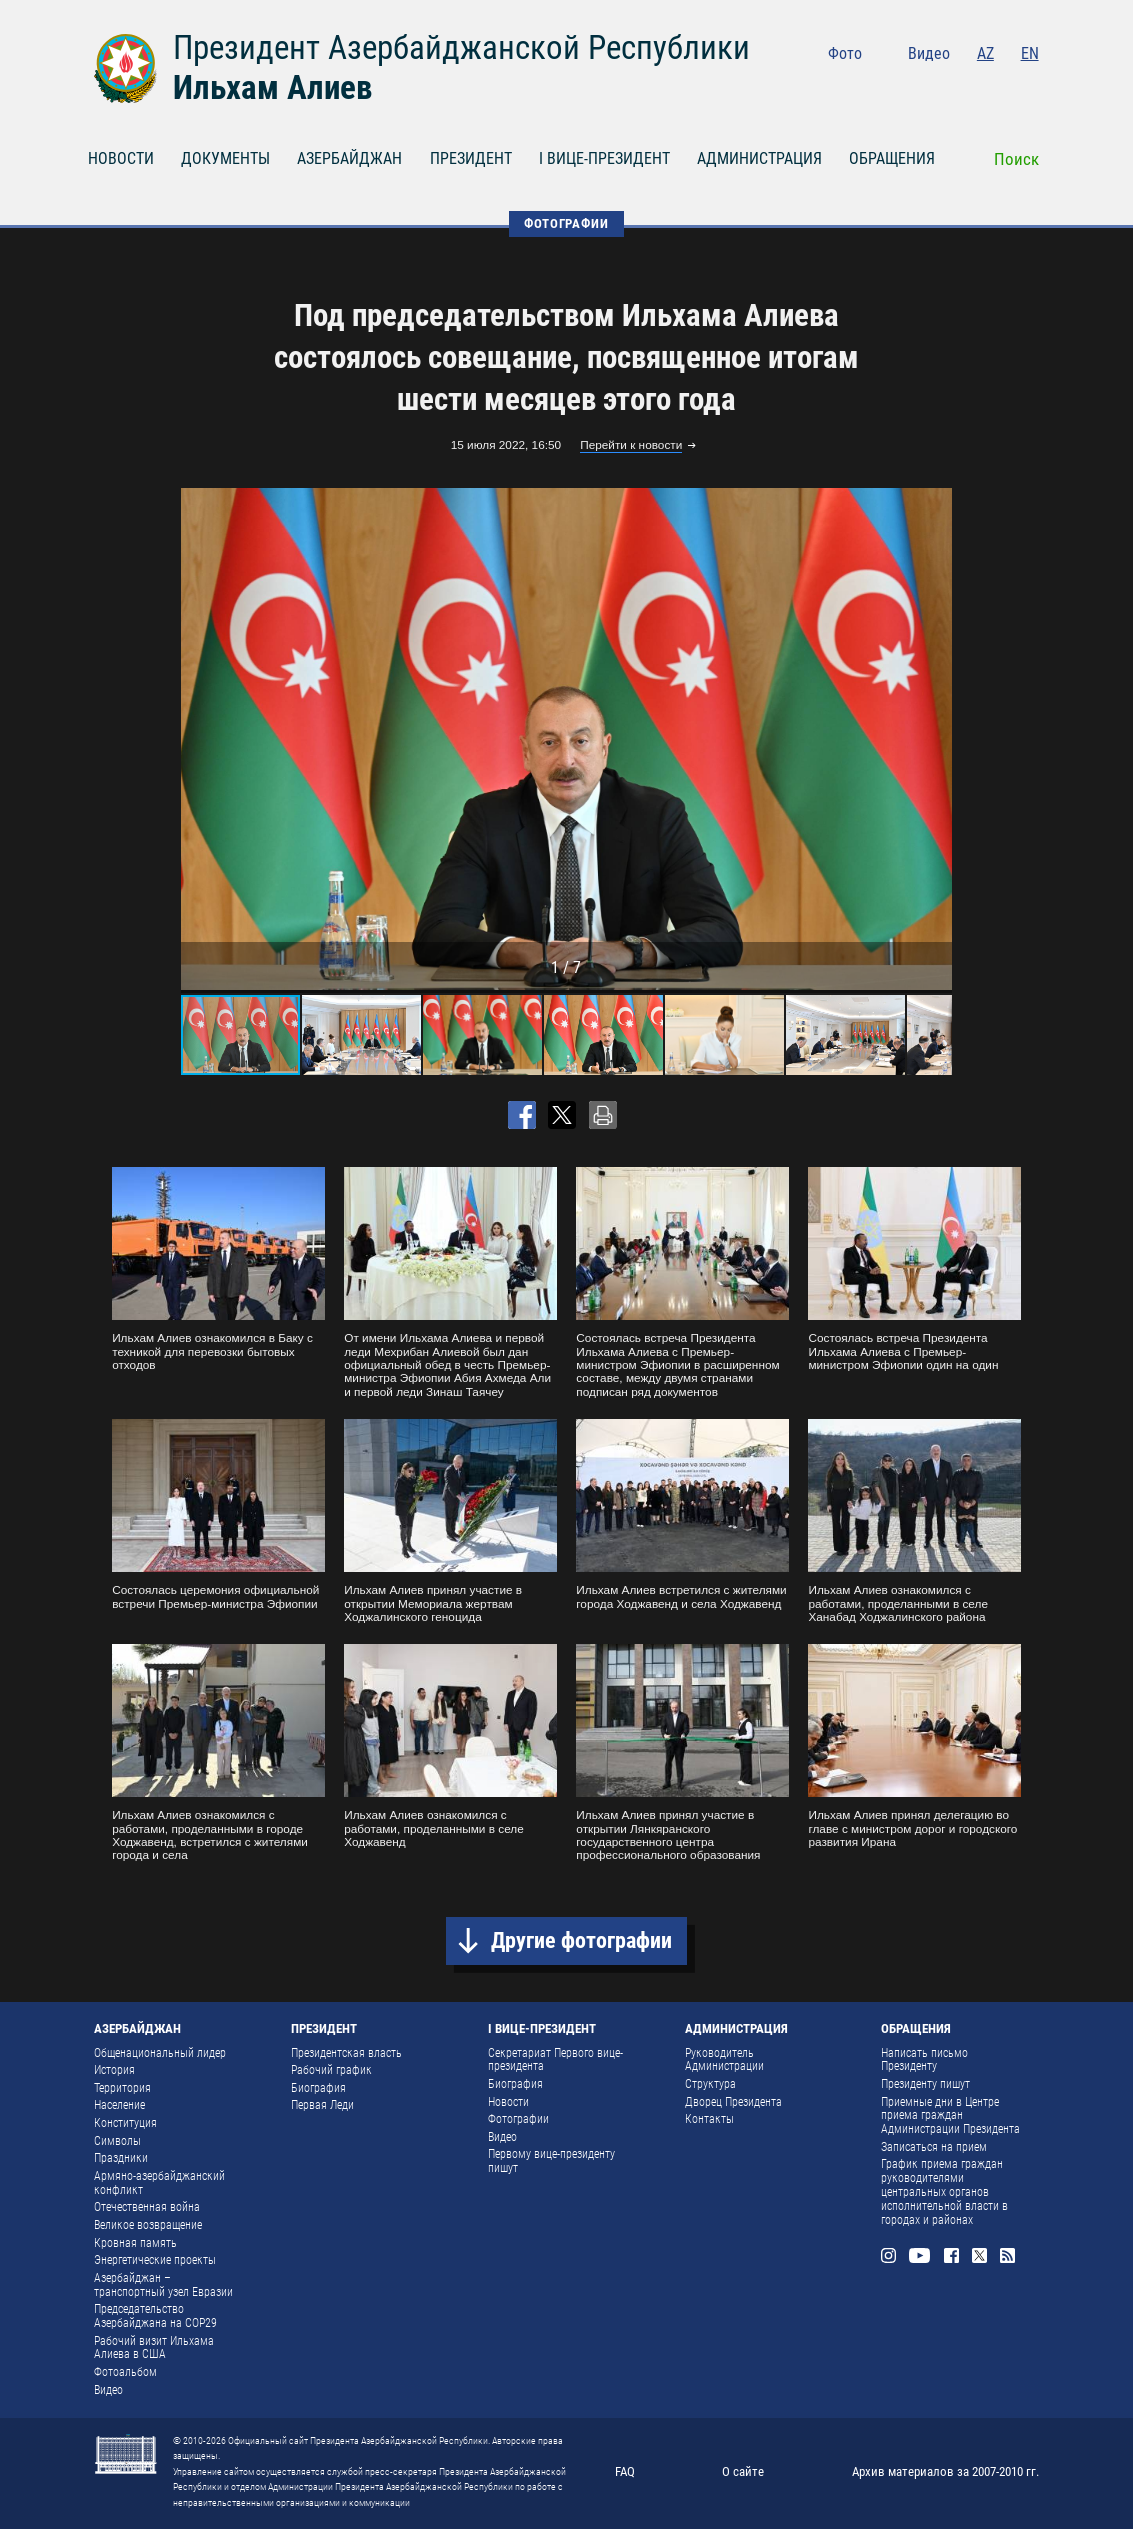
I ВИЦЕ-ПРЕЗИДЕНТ (604, 158)
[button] (934, 739)
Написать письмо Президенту (924, 2060)
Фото (845, 53)
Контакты (709, 2119)
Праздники (121, 2158)
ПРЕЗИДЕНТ (471, 158)
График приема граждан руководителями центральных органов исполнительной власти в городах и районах (944, 2191)
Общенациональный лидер (160, 2053)
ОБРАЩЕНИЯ (892, 158)
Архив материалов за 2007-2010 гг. (945, 2471)
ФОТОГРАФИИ (566, 223)
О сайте (743, 2471)
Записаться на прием (934, 2147)
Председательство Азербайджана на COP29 (155, 2316)
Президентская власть (346, 2053)
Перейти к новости (631, 445)
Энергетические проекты (155, 2260)
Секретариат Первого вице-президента (555, 2060)
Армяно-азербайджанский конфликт (159, 2183)
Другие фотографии (581, 1940)
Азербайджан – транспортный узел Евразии (163, 2285)
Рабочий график (331, 2070)
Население (119, 2105)
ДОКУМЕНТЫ (225, 158)
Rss (1031, 87)
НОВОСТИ (121, 158)
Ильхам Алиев (272, 87)
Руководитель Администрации (724, 2060)
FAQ (625, 2471)
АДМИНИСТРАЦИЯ (759, 158)
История (114, 2070)
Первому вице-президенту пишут (551, 2161)
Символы (117, 2141)
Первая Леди (322, 2105)
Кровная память (135, 2243)
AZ (985, 53)
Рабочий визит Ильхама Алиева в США (154, 2348)
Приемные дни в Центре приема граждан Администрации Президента (950, 2116)
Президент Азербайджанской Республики (461, 47)
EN (1030, 53)
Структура (710, 2084)
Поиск (1016, 159)
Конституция (125, 2123)
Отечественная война (147, 2207)
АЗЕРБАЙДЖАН (349, 158)
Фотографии (518, 2119)
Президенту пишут (925, 2084)
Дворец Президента (733, 2102)
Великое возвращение (148, 2225)
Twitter (999, 87)
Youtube (931, 87)
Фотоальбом (125, 2372)
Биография (318, 2088)
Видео (929, 53)
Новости (508, 2102)
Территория (122, 2088)
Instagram (896, 87)
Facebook (967, 87)
